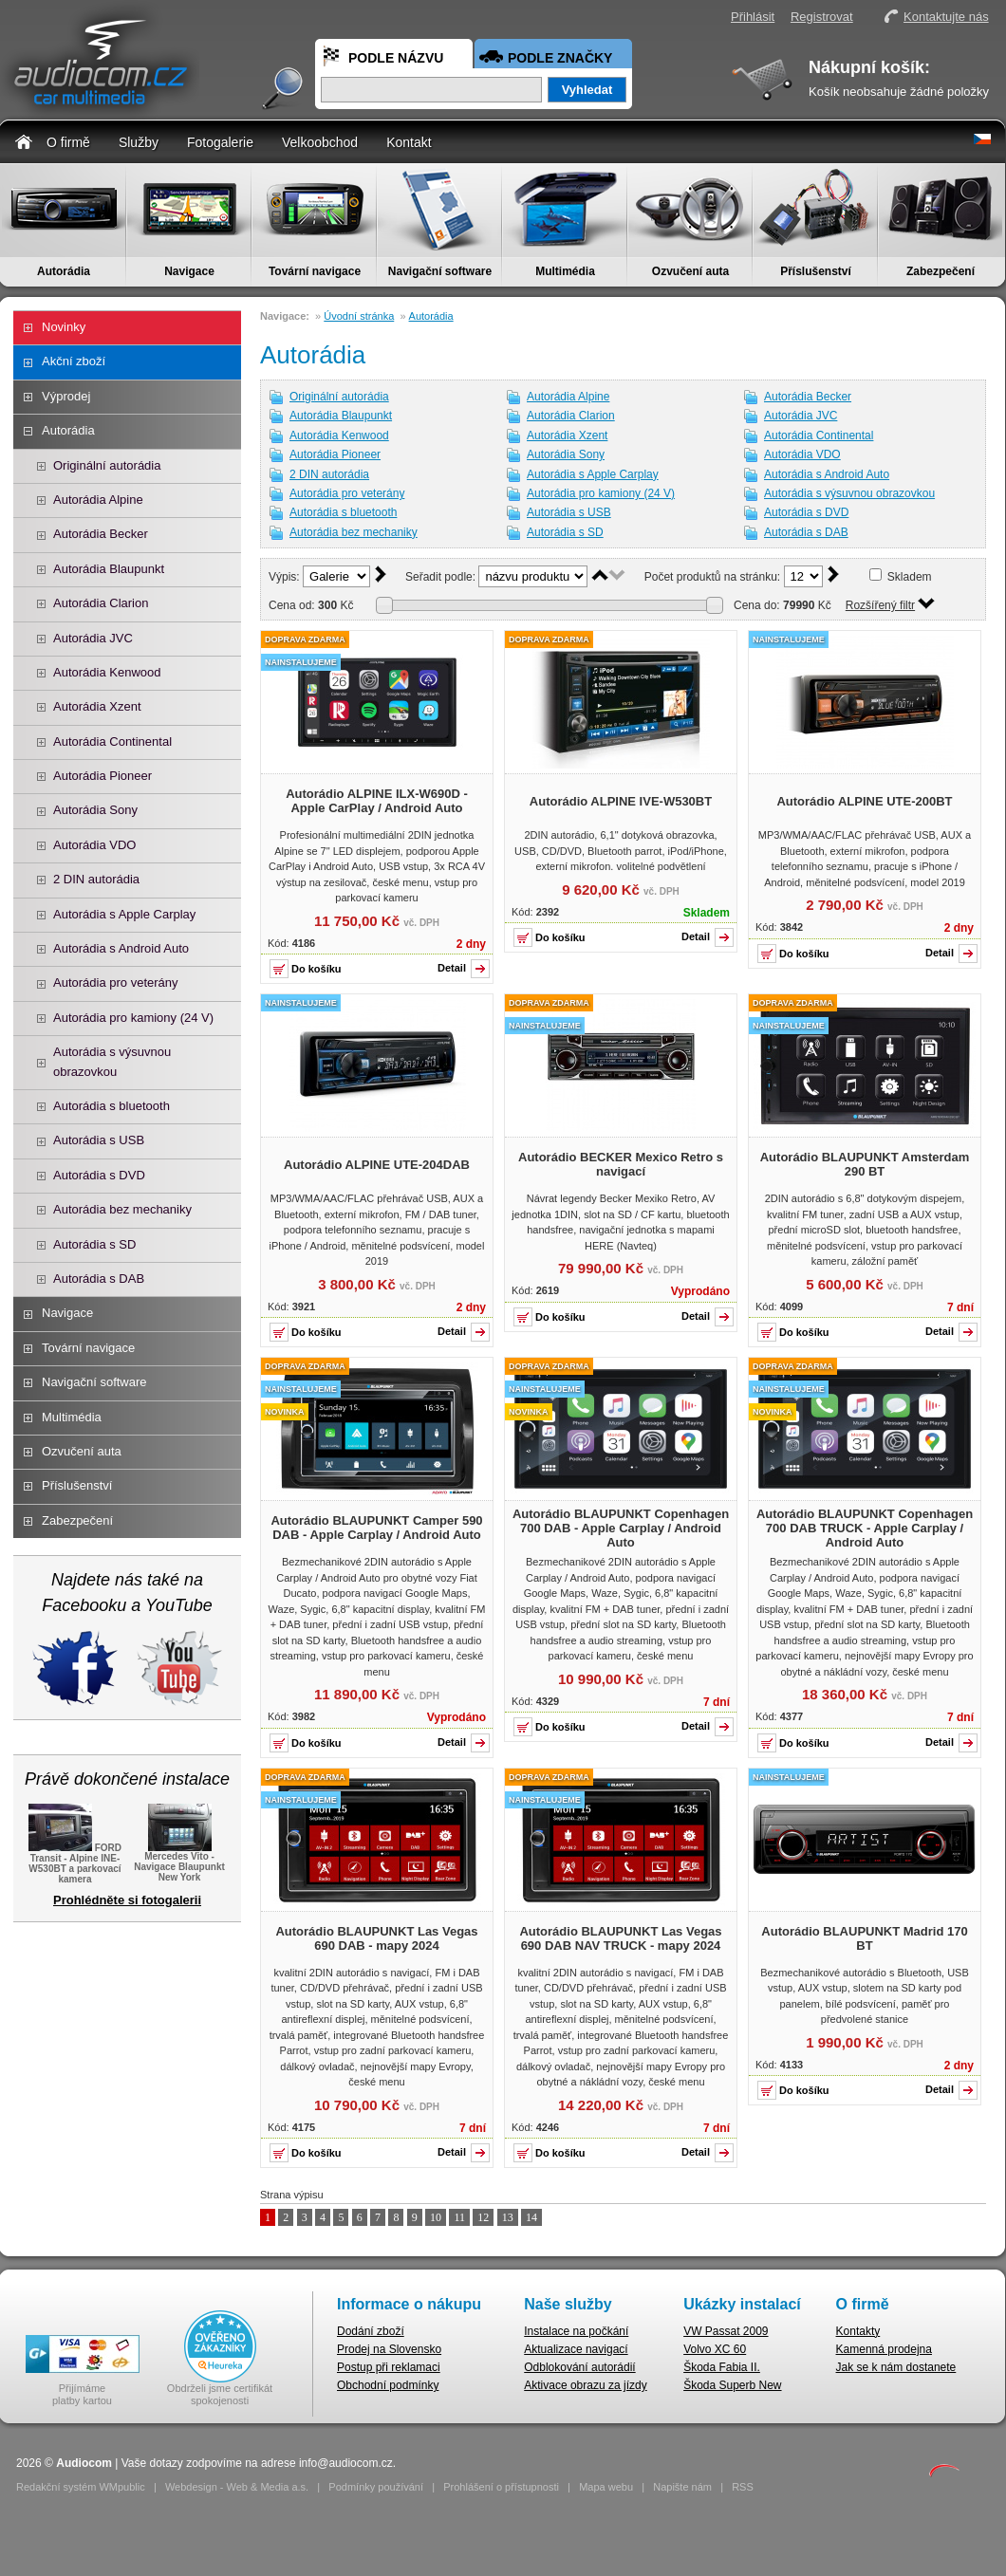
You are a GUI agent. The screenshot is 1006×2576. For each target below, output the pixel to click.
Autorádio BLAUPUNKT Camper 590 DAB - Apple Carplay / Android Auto (376, 1527)
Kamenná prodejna (884, 2349)
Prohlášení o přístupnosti (501, 2487)
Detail (452, 967)
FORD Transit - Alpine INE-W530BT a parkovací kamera (74, 1862)
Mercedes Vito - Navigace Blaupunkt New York (179, 1861)
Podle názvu (395, 57)
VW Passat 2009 (725, 2331)
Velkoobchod (320, 142)
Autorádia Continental (112, 741)
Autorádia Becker (100, 534)
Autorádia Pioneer (102, 776)
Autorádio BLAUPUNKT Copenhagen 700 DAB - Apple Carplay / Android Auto (620, 1528)
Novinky (63, 327)
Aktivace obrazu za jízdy (585, 2385)
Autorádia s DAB (98, 1278)
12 (483, 2217)
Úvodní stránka (359, 316)
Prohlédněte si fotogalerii (127, 1900)
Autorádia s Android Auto (121, 948)
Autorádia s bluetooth (111, 1106)
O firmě (68, 142)
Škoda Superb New (732, 2385)
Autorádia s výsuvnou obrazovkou (112, 1061)
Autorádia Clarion (100, 603)
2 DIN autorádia (96, 879)
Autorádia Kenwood (106, 672)
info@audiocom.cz (346, 2463)
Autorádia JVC (93, 638)
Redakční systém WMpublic (80, 2487)
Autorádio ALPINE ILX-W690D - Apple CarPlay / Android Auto (377, 801)
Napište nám (682, 2487)
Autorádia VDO (94, 845)
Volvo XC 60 (714, 2349)
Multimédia (565, 271)
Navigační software (440, 271)
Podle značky (560, 57)
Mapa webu (606, 2487)
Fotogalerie (220, 142)
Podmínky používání (375, 2487)
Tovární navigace (315, 271)
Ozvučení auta (690, 271)
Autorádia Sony (95, 810)
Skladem (909, 577)
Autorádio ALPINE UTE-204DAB (377, 1165)
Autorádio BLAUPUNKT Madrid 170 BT (864, 1938)
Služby (138, 142)
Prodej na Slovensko (389, 2349)
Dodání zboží (370, 2331)
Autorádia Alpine (98, 499)
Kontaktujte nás (946, 16)
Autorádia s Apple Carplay (124, 914)
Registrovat (822, 16)
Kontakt (408, 142)
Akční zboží (73, 361)
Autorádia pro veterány (115, 982)
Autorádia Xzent (97, 706)
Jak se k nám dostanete (896, 2367)
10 (435, 2217)
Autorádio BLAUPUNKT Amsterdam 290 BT (865, 1164)
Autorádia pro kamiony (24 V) (133, 1017)
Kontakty (858, 2331)
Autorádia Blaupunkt (108, 569)
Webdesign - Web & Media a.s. (236, 2487)
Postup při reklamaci (388, 2367)
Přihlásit (752, 16)
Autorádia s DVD (99, 1175)
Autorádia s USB (98, 1140)
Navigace (189, 271)
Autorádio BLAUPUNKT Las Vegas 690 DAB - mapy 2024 (376, 1938)
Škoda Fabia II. (721, 2367)
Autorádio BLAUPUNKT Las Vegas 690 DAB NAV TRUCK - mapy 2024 (620, 1938)
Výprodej (66, 396)
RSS (743, 2487)
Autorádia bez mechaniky (122, 1209)
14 (531, 2217)
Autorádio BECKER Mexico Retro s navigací (620, 1164)
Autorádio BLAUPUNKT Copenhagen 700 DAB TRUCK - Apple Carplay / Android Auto (864, 1528)
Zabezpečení (940, 271)
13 (507, 2217)
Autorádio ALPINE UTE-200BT (864, 801)
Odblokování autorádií (579, 2367)
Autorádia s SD (94, 1244)
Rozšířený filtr (880, 605)
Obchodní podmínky (387, 2385)
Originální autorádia (106, 465)
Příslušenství (815, 271)
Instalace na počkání (576, 2331)
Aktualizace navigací (575, 2349)
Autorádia (63, 271)
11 (459, 2217)
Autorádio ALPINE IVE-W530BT (621, 801)
